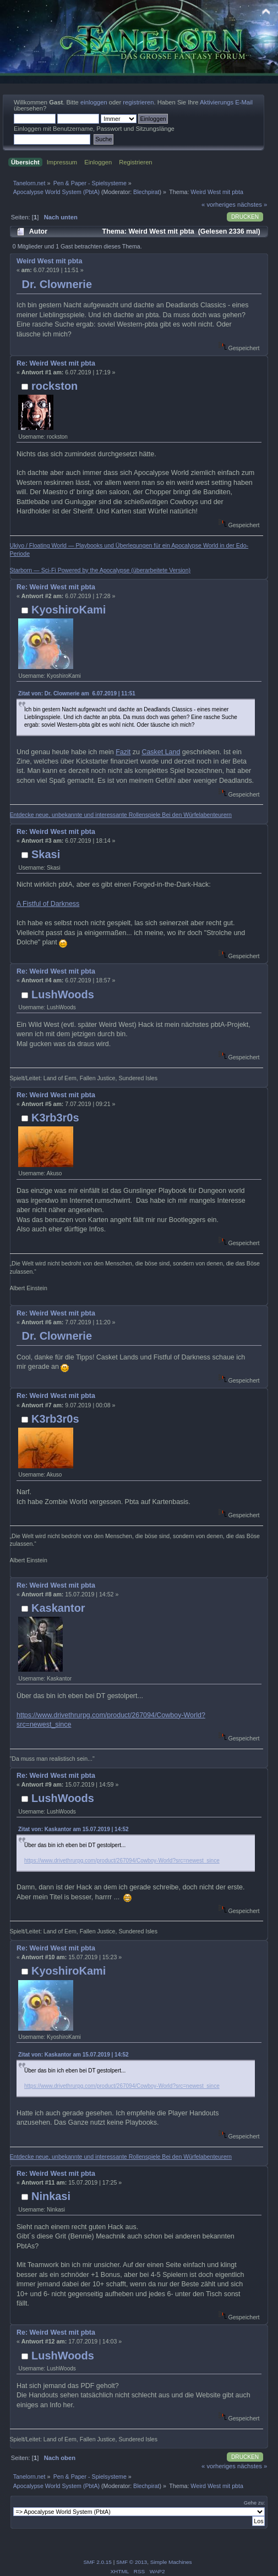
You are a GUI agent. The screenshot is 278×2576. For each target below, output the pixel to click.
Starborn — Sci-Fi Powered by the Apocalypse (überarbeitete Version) (100, 570)
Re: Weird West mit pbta (56, 363)
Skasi (45, 854)
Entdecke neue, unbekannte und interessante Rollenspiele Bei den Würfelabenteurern (121, 814)
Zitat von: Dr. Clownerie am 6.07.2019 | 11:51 (76, 693)
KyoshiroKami (68, 610)
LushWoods (62, 994)
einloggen (93, 102)
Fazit (123, 752)
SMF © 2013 (131, 2562)
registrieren (138, 102)
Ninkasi (50, 2196)
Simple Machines (171, 2562)
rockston (54, 386)
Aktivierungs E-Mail (226, 102)
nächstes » (252, 204)
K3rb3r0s (55, 1118)
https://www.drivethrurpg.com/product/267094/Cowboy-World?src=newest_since (122, 1861)
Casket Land (160, 752)
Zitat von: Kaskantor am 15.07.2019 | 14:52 (73, 1829)
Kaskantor (58, 1608)
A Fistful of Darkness (48, 904)
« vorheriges (218, 204)
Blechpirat (146, 192)
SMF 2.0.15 (97, 2562)
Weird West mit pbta (49, 261)
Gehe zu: (254, 2503)
